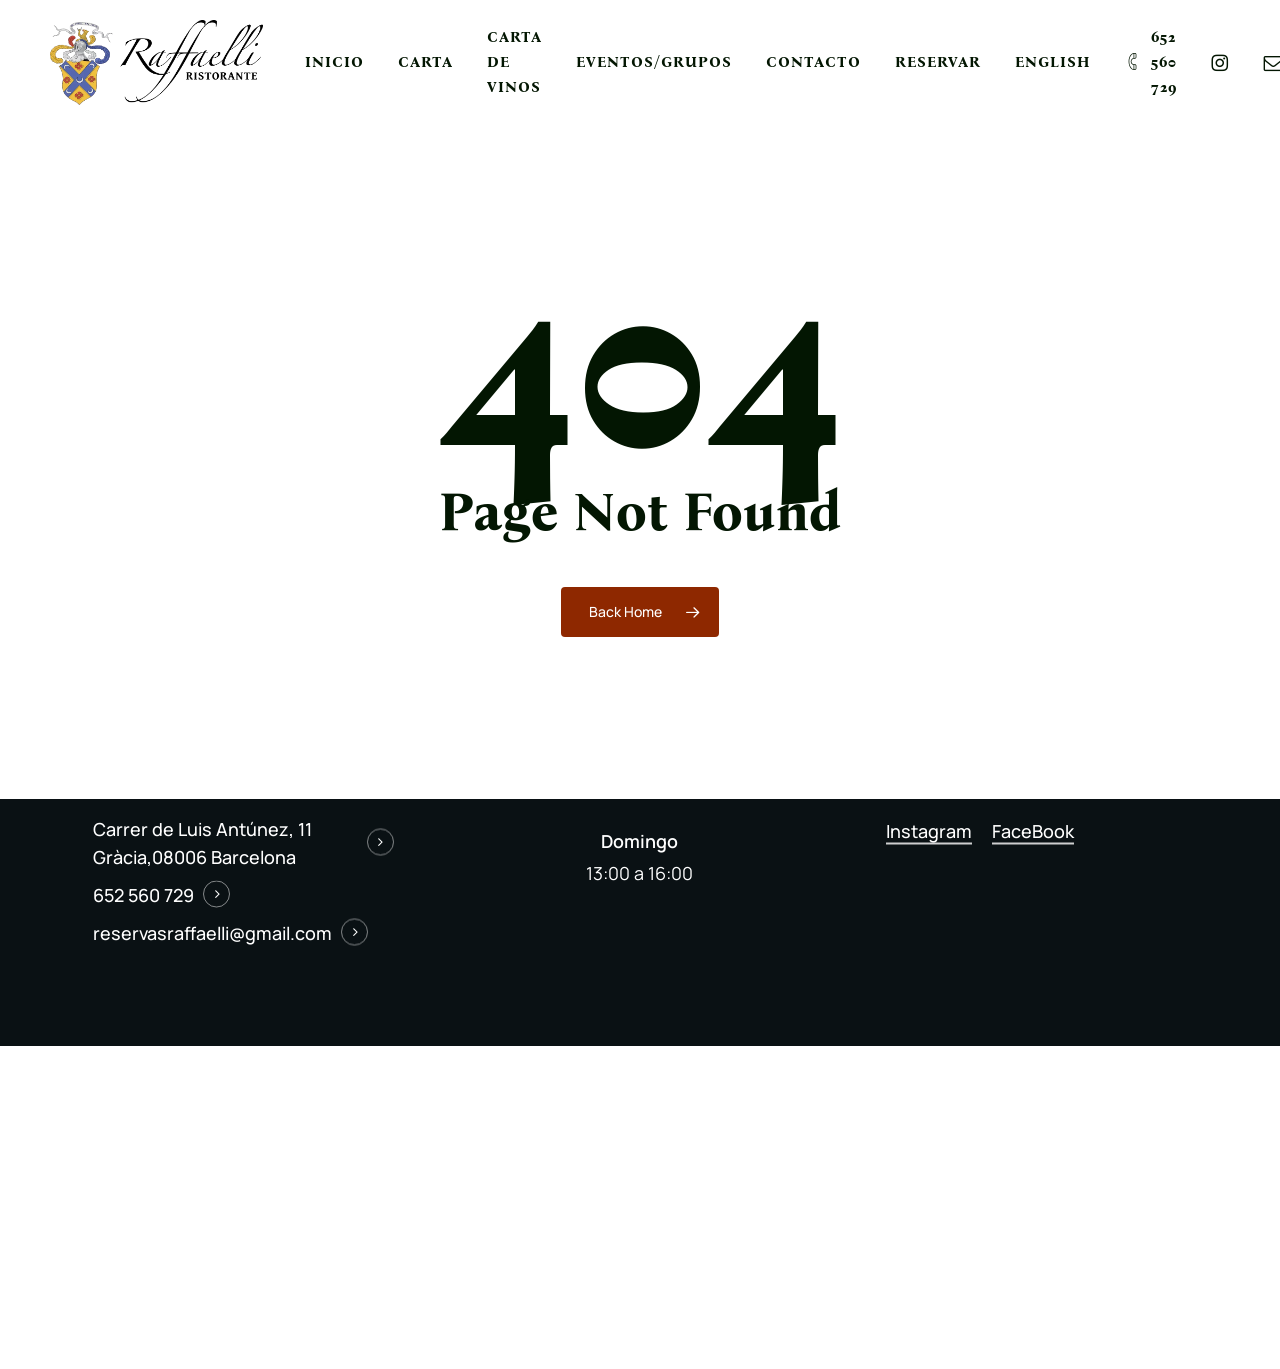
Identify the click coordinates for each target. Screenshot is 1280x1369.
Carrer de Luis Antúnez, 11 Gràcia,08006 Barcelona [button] (202, 843)
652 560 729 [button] (143, 895)
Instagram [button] (929, 830)
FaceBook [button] (1033, 830)
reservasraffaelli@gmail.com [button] (212, 933)
